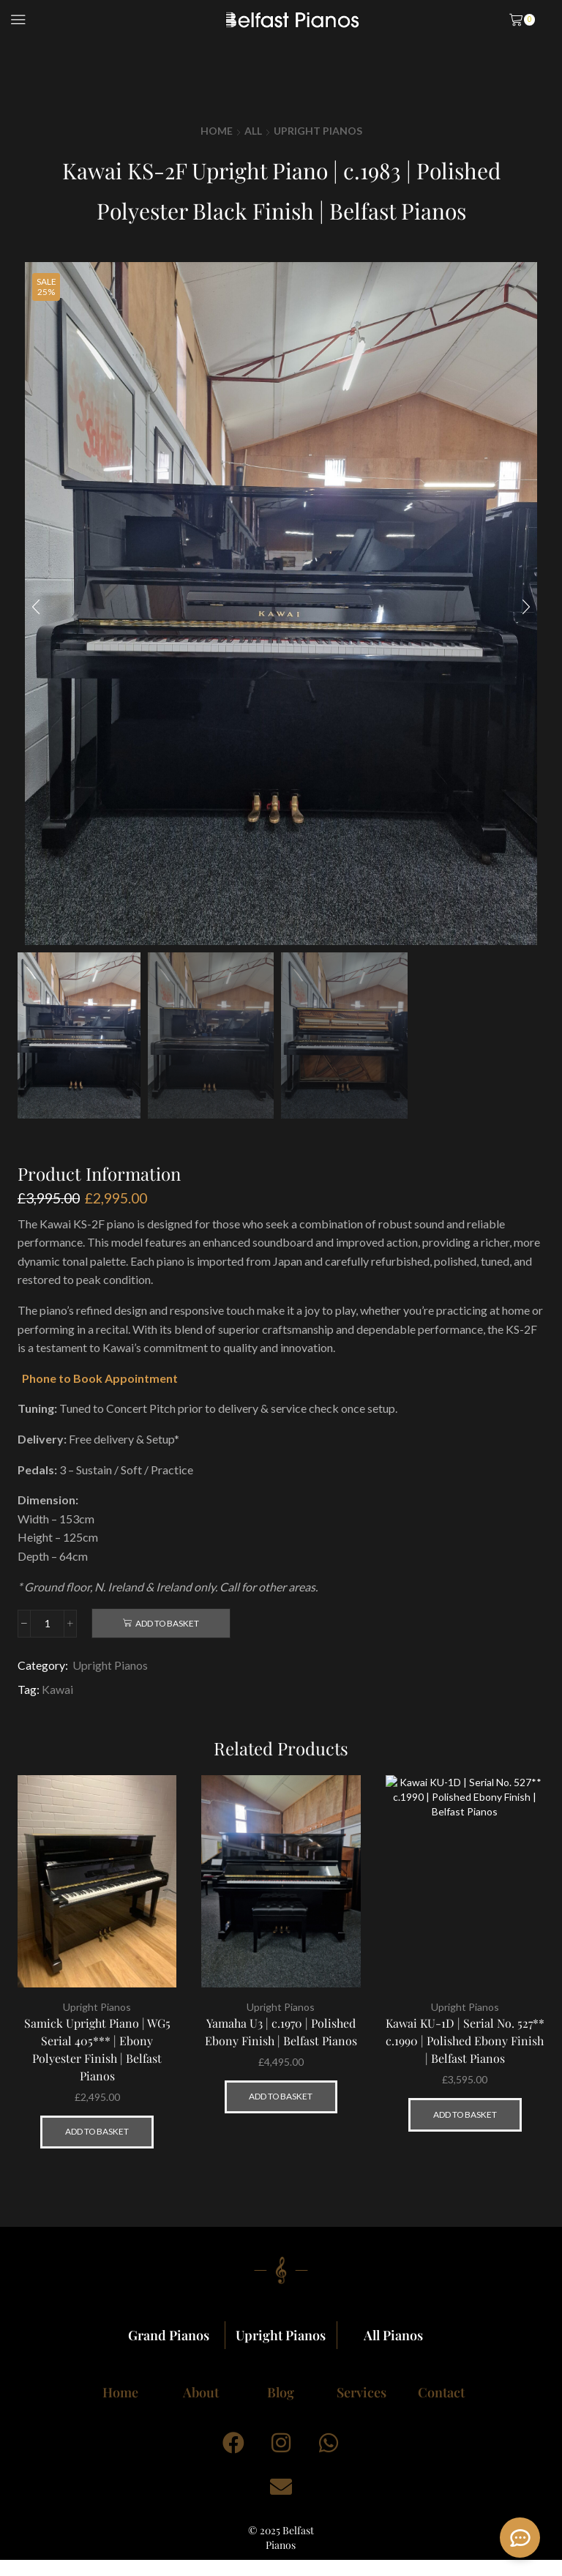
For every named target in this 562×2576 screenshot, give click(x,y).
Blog (280, 2392)
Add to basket (167, 1623)
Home (217, 130)
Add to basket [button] (97, 2131)
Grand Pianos (168, 2335)
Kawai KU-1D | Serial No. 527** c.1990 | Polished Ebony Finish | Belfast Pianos (465, 2040)
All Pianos (393, 2335)
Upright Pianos (318, 130)
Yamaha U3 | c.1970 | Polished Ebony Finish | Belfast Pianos (281, 2031)
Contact (441, 2392)
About (201, 2392)
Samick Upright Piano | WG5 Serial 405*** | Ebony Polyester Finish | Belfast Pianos (97, 2049)
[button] (36, 607)
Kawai (57, 1689)
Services (361, 2392)
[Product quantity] (47, 1624)
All (253, 130)
